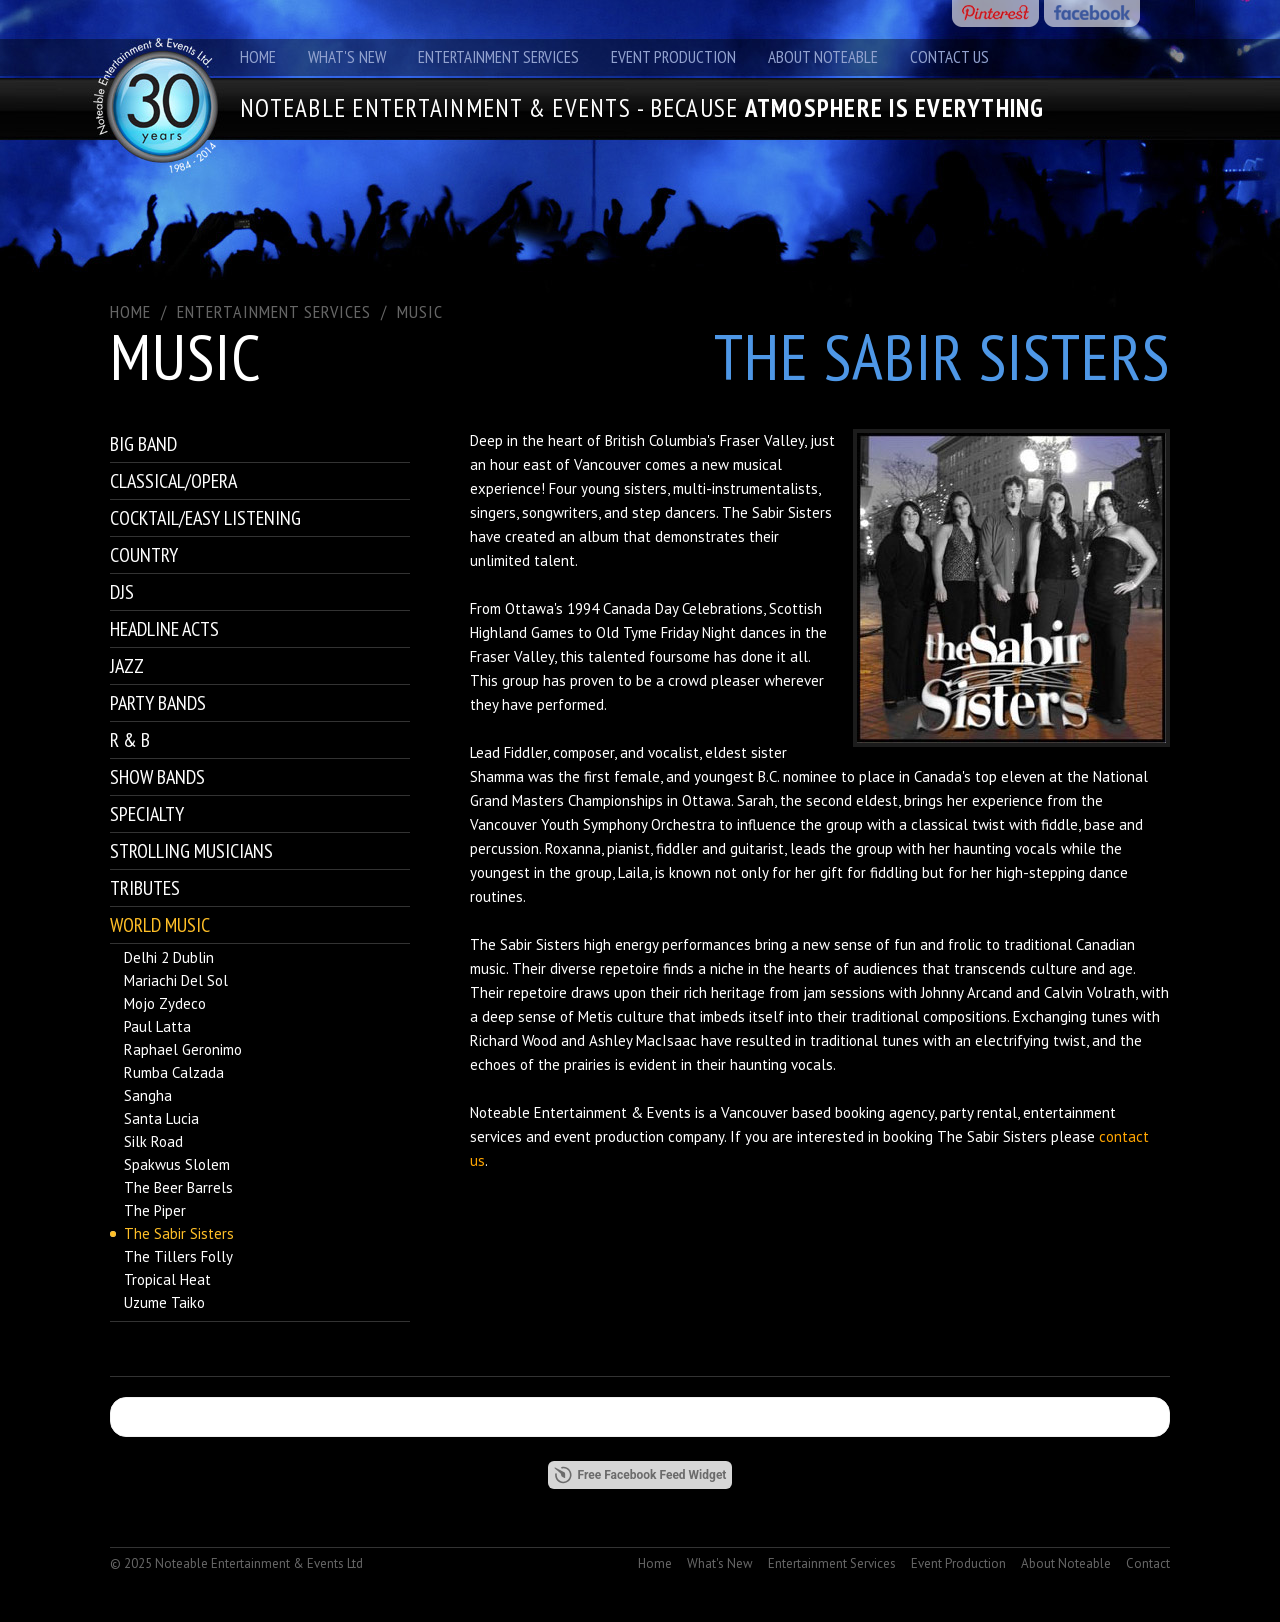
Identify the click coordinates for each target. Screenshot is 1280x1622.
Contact (1148, 1563)
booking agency (884, 1112)
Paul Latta (157, 1026)
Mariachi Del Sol (176, 980)
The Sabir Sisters (179, 1233)
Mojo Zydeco (165, 1003)
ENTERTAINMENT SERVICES (274, 311)
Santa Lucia (161, 1118)
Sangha (148, 1095)
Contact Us (949, 57)
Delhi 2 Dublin (169, 957)
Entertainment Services (498, 57)
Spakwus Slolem (177, 1164)
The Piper (155, 1210)
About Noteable (823, 57)
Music (420, 311)
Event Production (673, 57)
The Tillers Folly (178, 1256)
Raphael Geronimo (183, 1049)
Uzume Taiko (164, 1302)
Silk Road (153, 1141)
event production (609, 1136)
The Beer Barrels (178, 1187)
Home (258, 57)
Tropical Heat (167, 1279)
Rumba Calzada (174, 1072)
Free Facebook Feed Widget (640, 1475)
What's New (347, 57)
